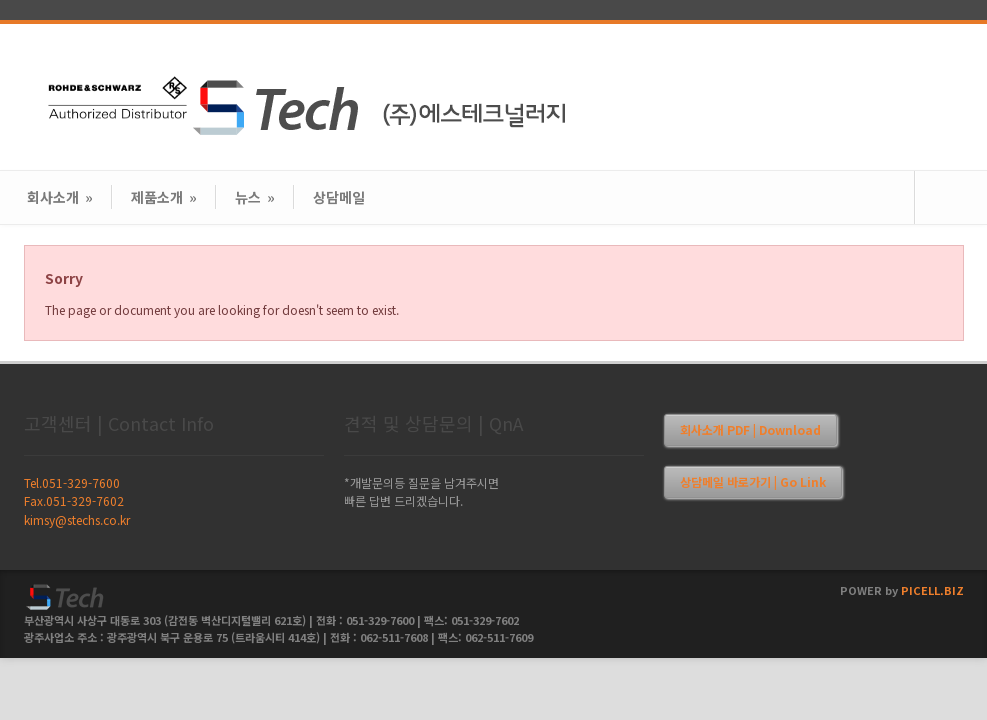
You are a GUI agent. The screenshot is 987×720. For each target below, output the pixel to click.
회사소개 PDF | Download (750, 429)
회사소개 (60, 197)
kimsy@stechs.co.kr (77, 519)
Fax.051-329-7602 (74, 500)
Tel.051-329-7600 (72, 482)
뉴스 (255, 197)
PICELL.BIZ (932, 590)
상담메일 (339, 197)
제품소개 (164, 197)
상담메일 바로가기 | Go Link (753, 481)
